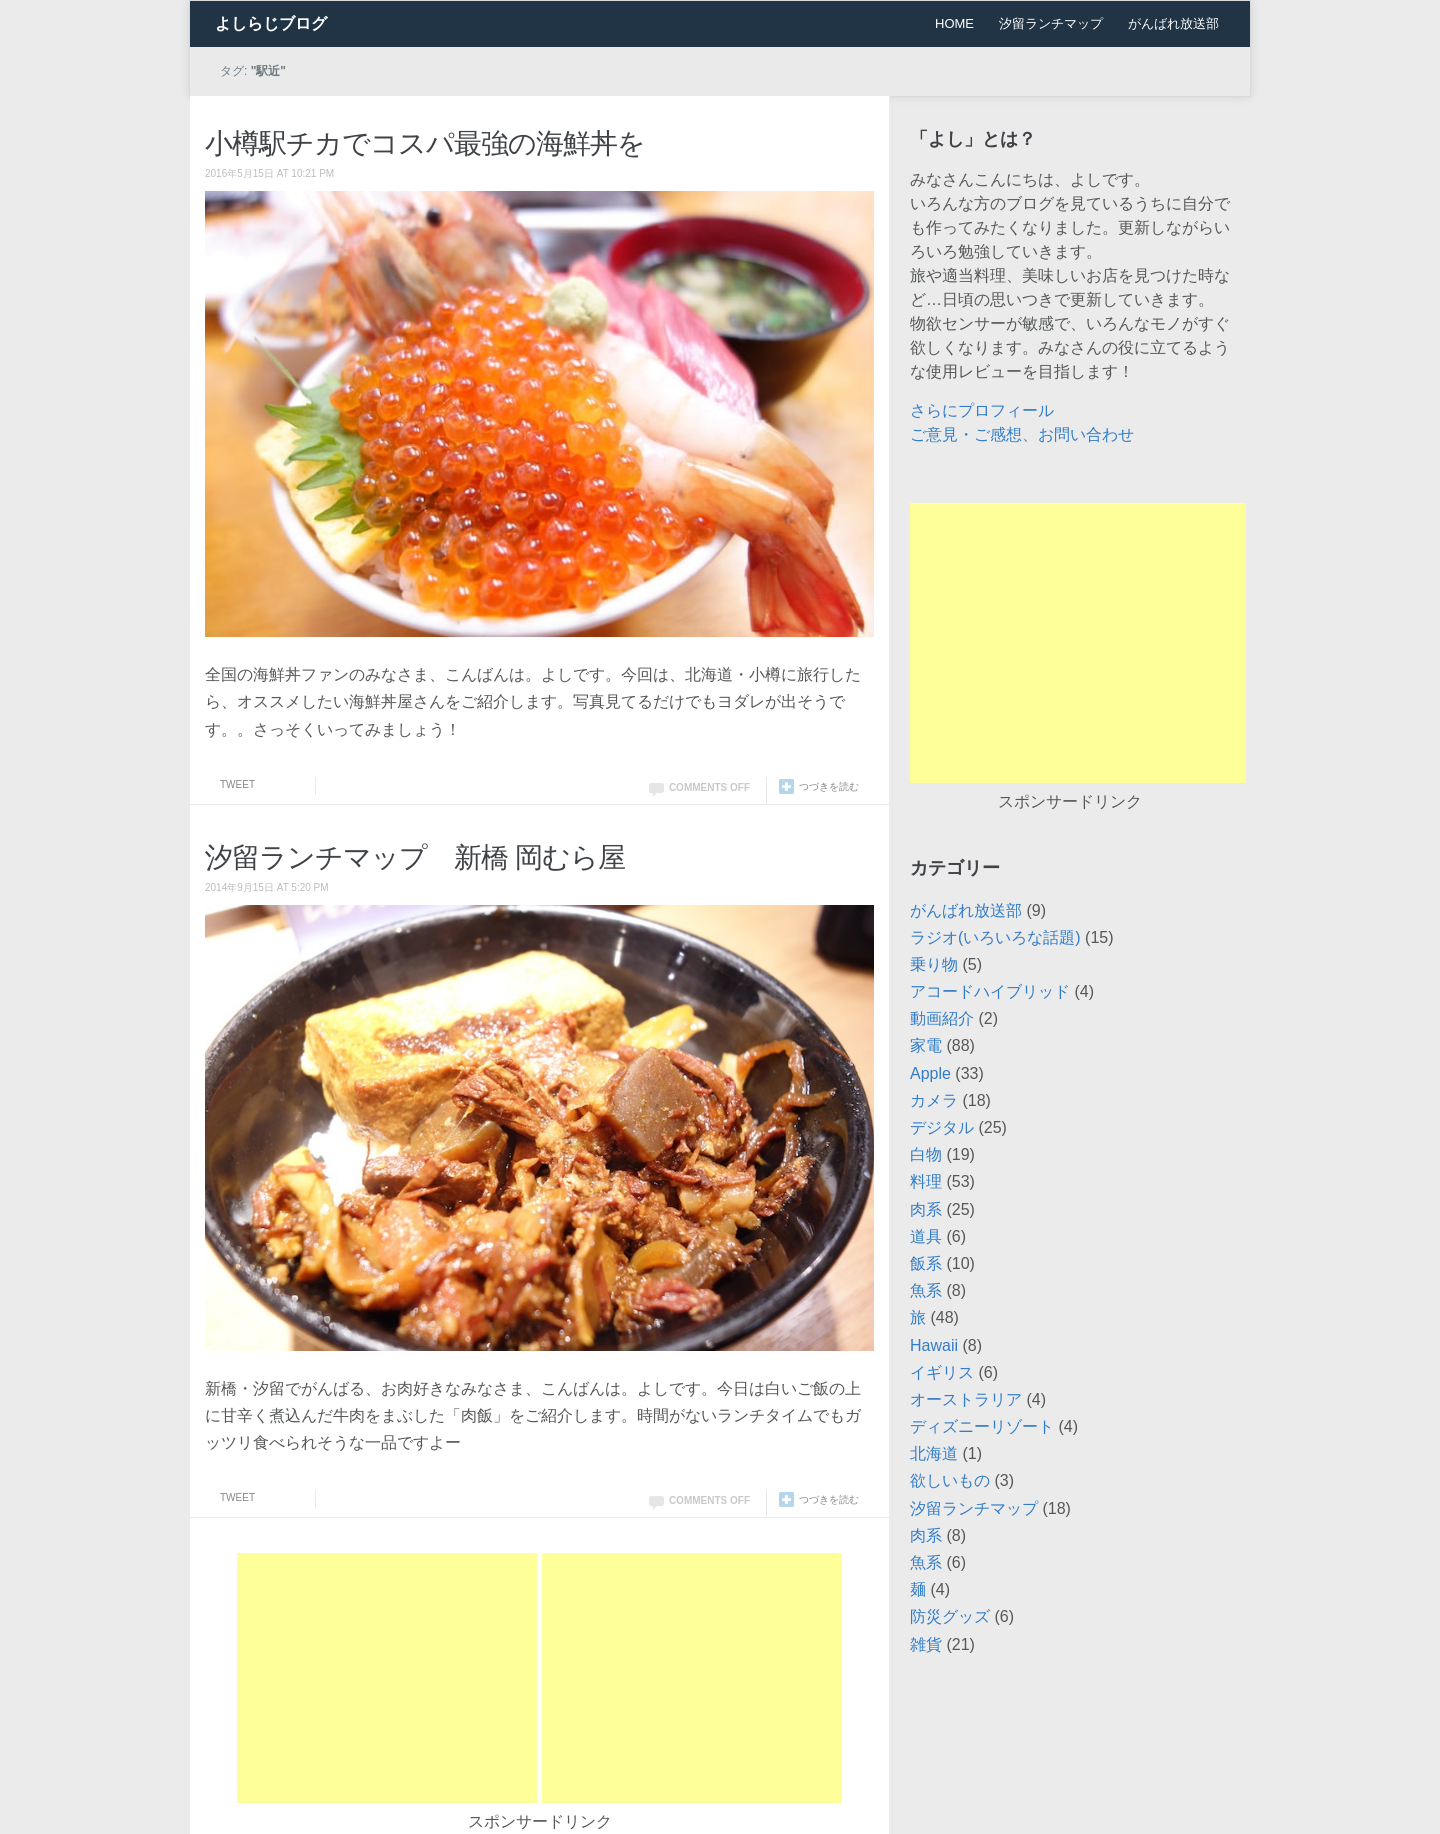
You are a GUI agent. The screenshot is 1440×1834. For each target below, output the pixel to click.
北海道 (934, 1453)
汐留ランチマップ (1051, 23)
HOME (954, 23)
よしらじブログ (271, 23)
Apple (930, 1073)
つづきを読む (829, 786)
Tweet (237, 784)
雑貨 (926, 1644)
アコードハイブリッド (990, 991)
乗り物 (934, 964)
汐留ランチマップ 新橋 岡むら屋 (415, 857)
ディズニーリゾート (982, 1426)
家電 (926, 1045)
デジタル (942, 1127)
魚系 (926, 1290)
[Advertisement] (387, 1678)
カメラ (934, 1100)
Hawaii (934, 1345)
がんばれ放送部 (1173, 23)
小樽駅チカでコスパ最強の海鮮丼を (425, 143)
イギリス (942, 1372)
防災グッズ (950, 1616)
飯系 (926, 1263)
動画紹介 (942, 1018)
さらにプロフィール (982, 410)
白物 (926, 1154)
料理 (926, 1181)
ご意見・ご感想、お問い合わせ (1022, 434)
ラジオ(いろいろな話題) (995, 937)
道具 (926, 1236)
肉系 (926, 1209)
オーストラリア (966, 1399)
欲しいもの (950, 1480)
